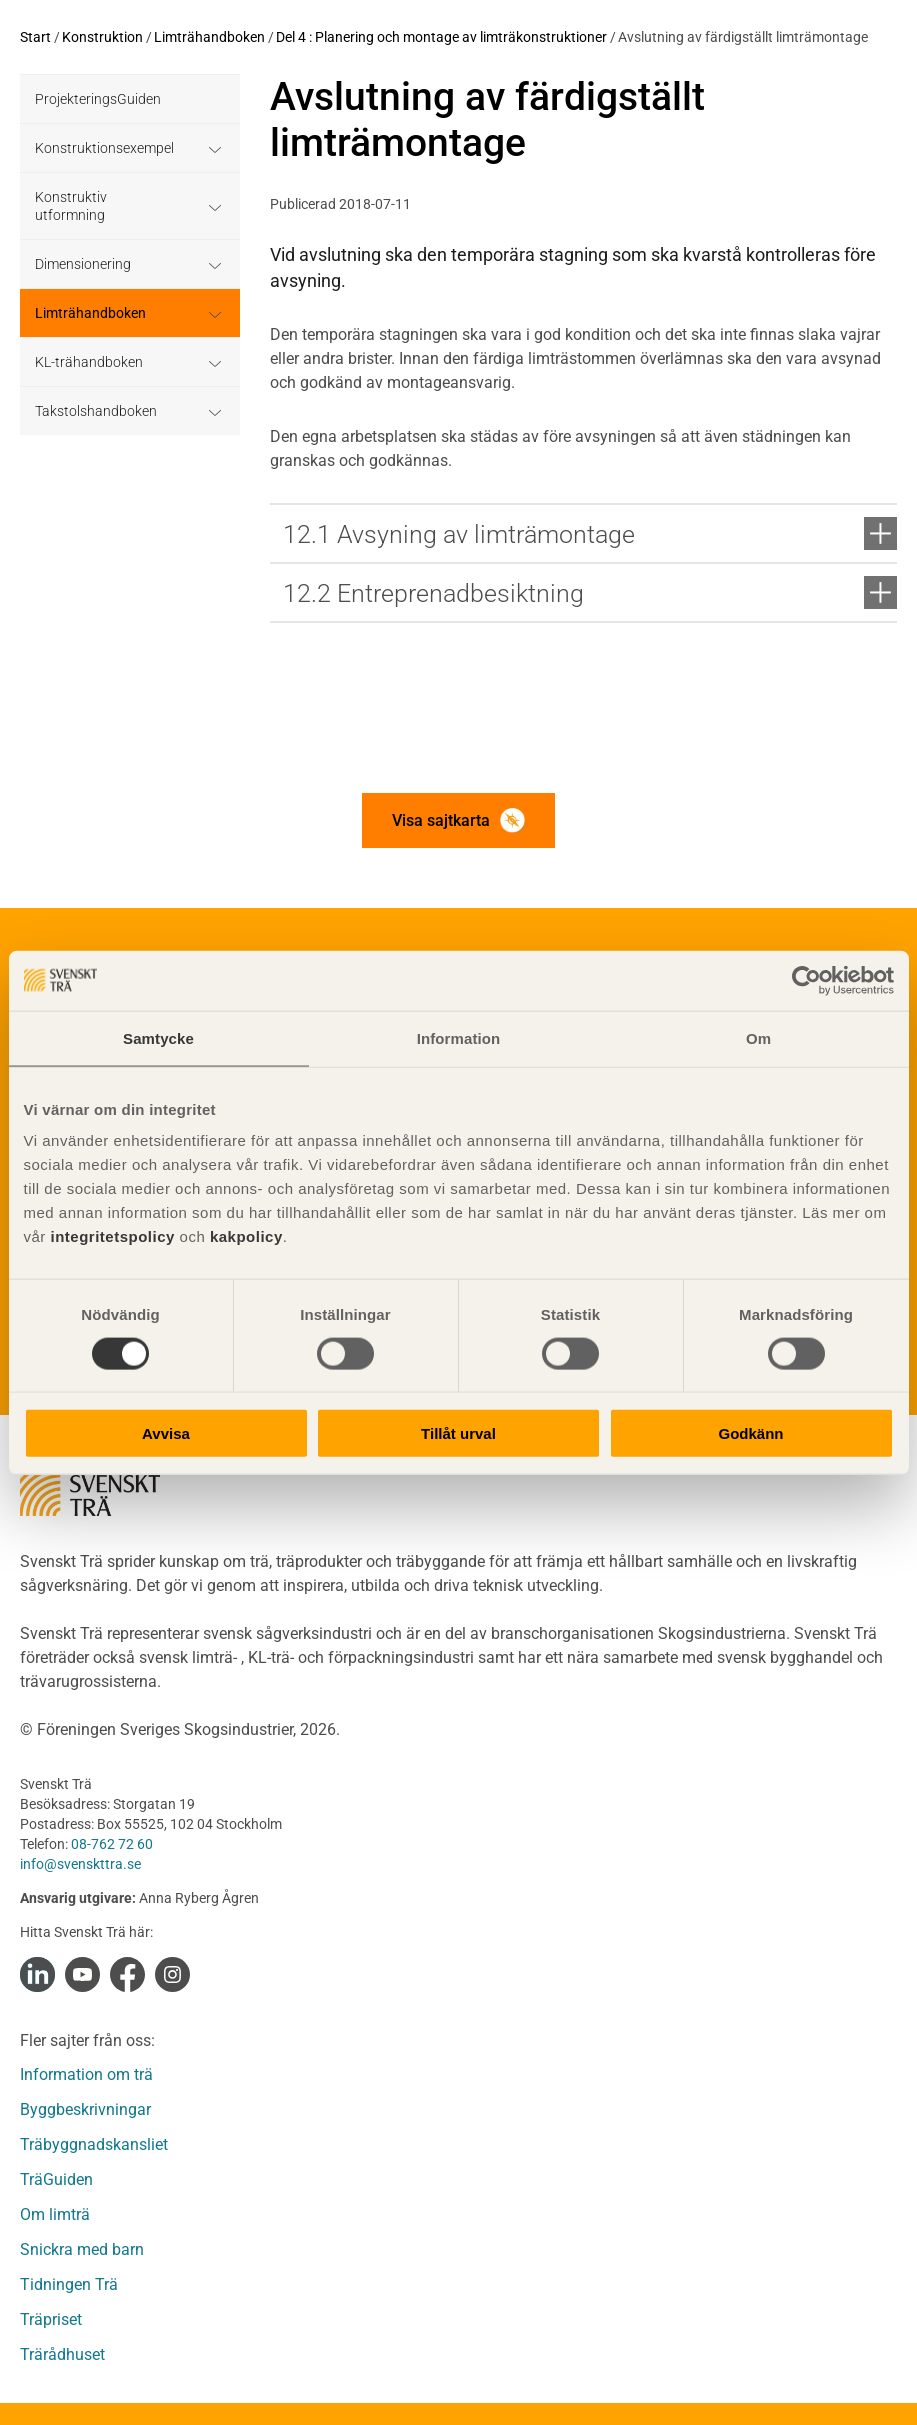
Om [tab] (758, 1037)
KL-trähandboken (89, 362)
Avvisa (166, 1433)
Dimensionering (83, 264)
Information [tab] (459, 1037)
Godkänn (750, 1433)
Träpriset (51, 2319)
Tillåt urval (458, 1433)
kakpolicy (246, 1236)
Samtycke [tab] (158, 1037)
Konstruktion (102, 37)
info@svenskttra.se (80, 1864)
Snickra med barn (82, 2249)
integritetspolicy (110, 1236)
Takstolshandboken (96, 411)
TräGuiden (56, 2179)
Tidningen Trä (69, 2284)
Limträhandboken (209, 37)
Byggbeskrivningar (85, 2109)
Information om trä (86, 2074)
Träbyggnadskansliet (94, 2144)
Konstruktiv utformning (71, 206)
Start (35, 37)
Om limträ (55, 2214)
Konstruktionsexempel (104, 148)
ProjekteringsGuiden (98, 99)
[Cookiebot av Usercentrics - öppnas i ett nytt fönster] (806, 980)
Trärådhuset (62, 2354)
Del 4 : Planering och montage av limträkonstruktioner (441, 37)
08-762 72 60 (112, 1844)
